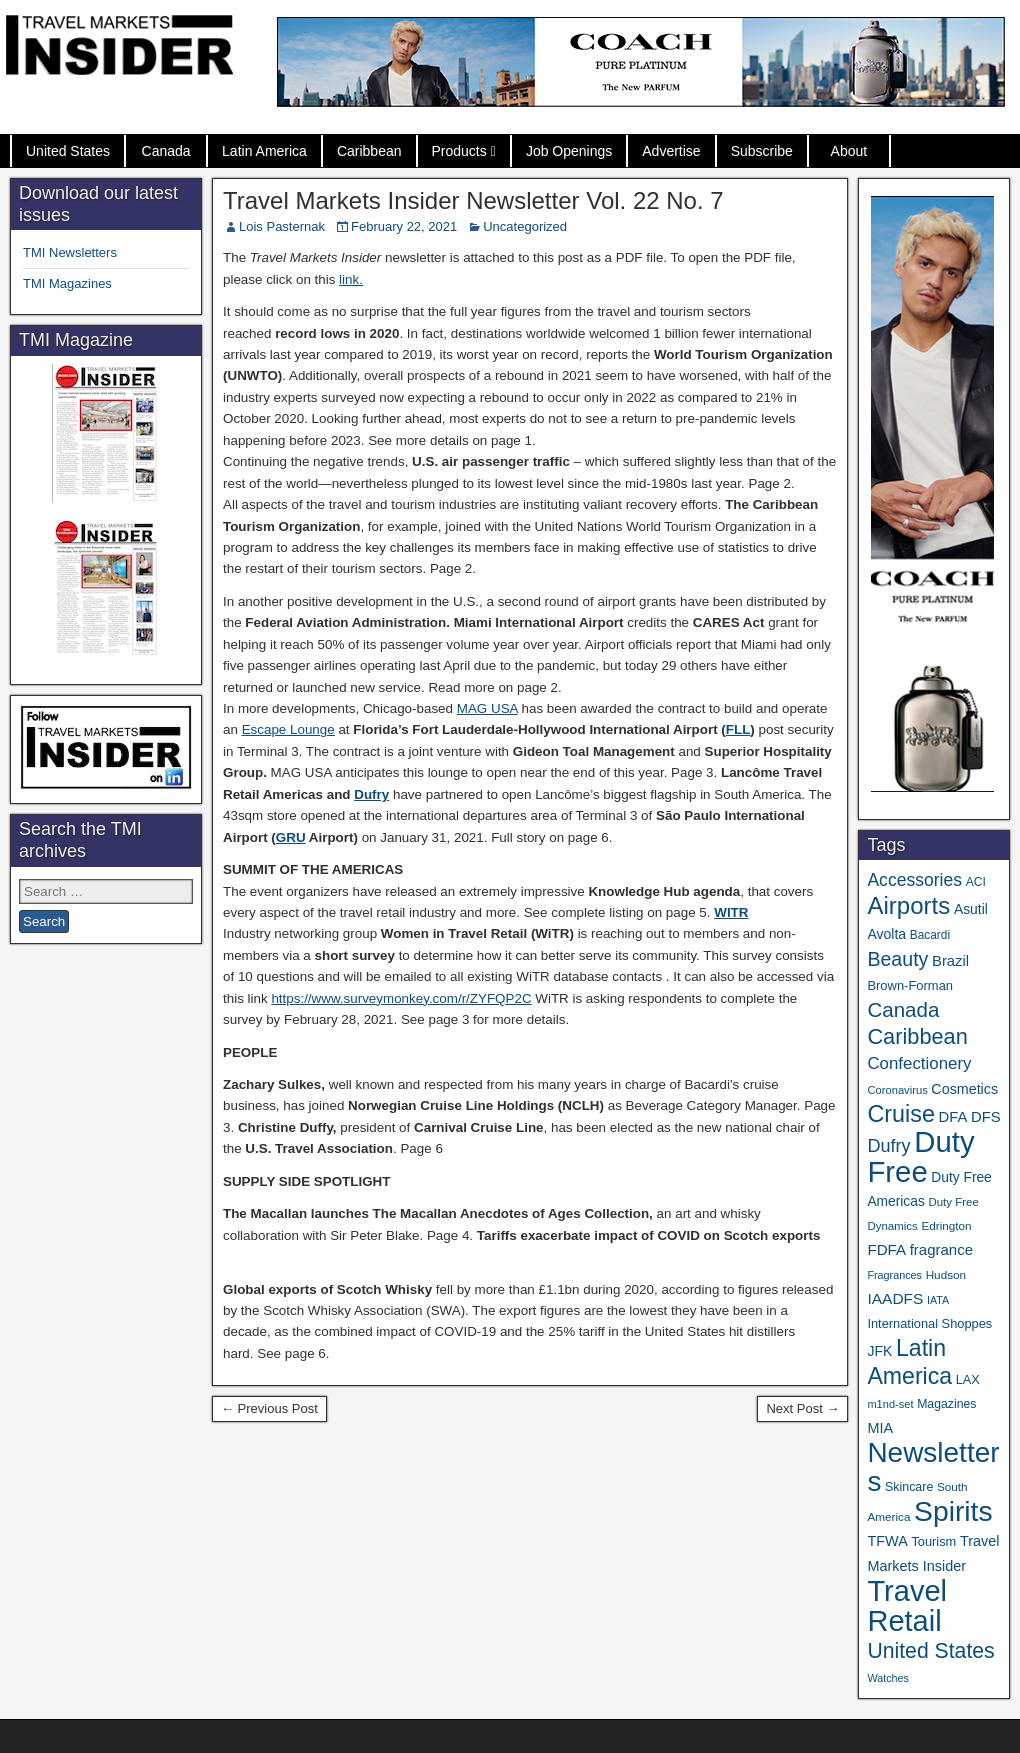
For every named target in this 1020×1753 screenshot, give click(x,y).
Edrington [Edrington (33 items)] (946, 1225)
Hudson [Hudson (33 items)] (946, 1274)
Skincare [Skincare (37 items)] (909, 1487)
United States (68, 151)
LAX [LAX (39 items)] (968, 1380)
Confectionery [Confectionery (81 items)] (919, 1063)
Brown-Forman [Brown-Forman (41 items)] (910, 985)
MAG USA (487, 708)
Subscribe (762, 151)
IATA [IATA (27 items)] (938, 1300)
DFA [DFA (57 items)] (953, 1117)
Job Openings (569, 151)
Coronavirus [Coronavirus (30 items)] (897, 1090)
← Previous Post (269, 1408)
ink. (352, 279)
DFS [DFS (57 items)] (986, 1117)
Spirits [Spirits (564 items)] (953, 1511)
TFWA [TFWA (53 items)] (887, 1541)
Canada (166, 151)
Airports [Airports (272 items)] (908, 905)
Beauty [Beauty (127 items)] (897, 959)
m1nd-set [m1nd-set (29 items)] (890, 1404)
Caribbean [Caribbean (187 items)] (917, 1036)
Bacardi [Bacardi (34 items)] (930, 935)
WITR (731, 912)
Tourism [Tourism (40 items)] (933, 1541)
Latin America (264, 151)
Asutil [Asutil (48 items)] (971, 909)
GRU (291, 837)
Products (459, 151)
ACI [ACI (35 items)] (976, 882)
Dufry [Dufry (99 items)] (888, 1146)
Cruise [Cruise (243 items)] (901, 1114)
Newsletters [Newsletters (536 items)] (933, 1467)
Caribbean (369, 151)
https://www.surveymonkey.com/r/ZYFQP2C (401, 998)
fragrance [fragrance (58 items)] (941, 1249)
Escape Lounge (288, 729)
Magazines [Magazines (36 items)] (946, 1404)
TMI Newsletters (70, 252)
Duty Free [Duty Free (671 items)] (920, 1156)
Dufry (371, 794)
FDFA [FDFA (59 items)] (886, 1249)
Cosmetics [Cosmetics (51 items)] (964, 1089)
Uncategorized (525, 226)
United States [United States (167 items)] (930, 1650)
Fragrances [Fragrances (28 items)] (894, 1275)
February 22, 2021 (404, 226)
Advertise (671, 151)
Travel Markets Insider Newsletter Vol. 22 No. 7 (473, 200)
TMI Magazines (67, 283)
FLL (738, 729)
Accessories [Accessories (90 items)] (914, 880)
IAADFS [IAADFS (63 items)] (895, 1298)
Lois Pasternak (282, 226)
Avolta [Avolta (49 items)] (886, 934)
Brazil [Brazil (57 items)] (950, 961)
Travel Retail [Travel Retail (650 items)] (907, 1606)
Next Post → (802, 1408)
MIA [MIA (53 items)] (880, 1428)
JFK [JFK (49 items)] (879, 1351)
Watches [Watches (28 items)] (888, 1678)
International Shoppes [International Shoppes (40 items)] (929, 1323)
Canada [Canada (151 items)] (903, 1009)
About (849, 151)
